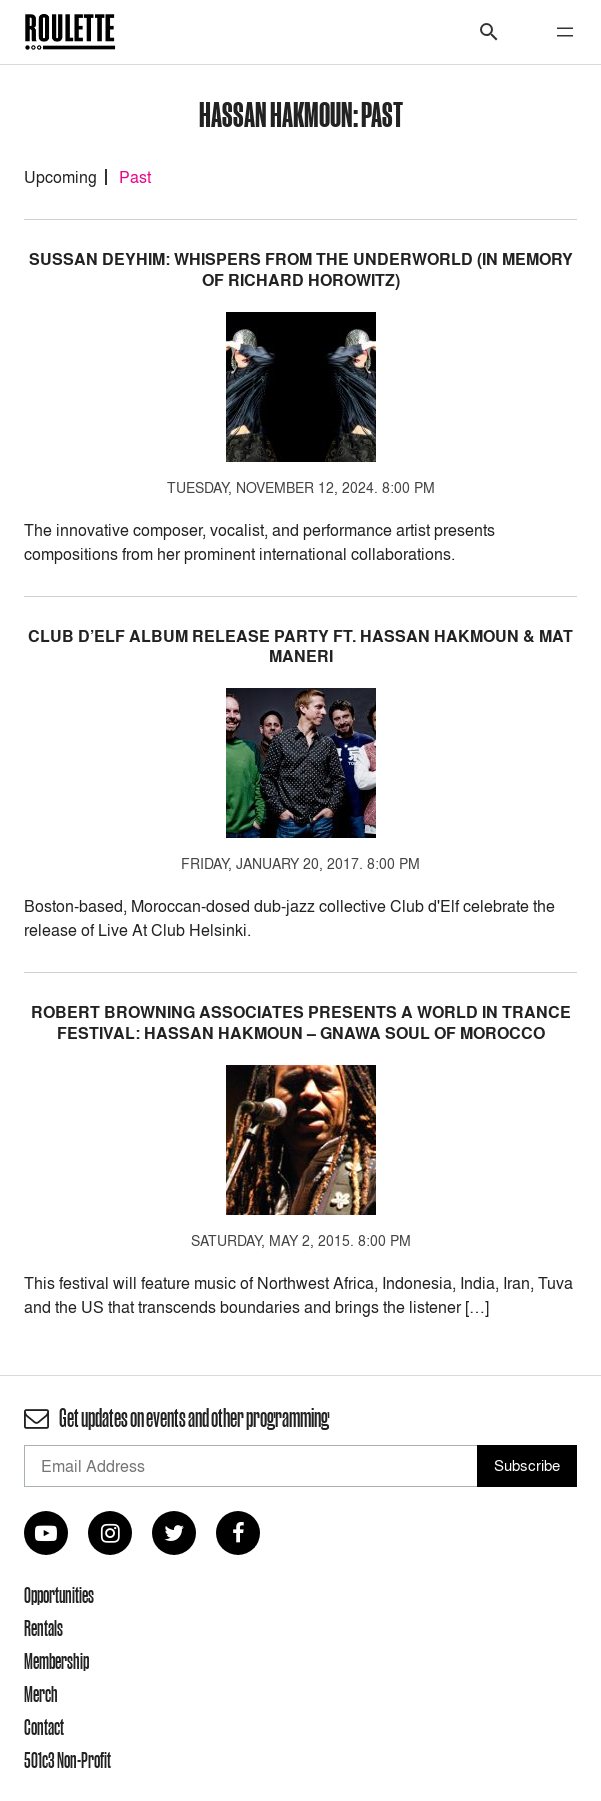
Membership (56, 1661)
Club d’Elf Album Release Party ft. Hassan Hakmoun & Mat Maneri (300, 647)
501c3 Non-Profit (67, 1760)
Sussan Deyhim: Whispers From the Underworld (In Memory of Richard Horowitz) (301, 270)
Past (135, 177)
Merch (41, 1694)
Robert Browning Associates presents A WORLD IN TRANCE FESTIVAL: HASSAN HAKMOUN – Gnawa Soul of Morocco (301, 1023)
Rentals (43, 1628)
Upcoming (60, 177)
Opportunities (59, 1595)
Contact (44, 1727)
